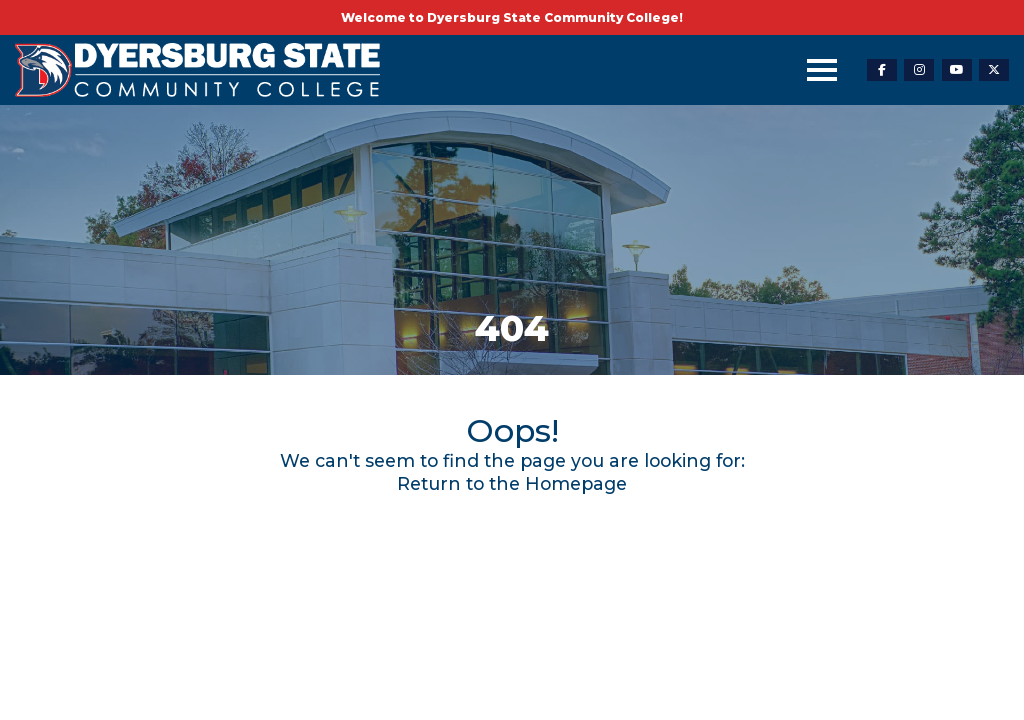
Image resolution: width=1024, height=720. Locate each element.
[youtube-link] (957, 70)
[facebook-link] (882, 70)
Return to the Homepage (512, 483)
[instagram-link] (919, 70)
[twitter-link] (994, 70)
